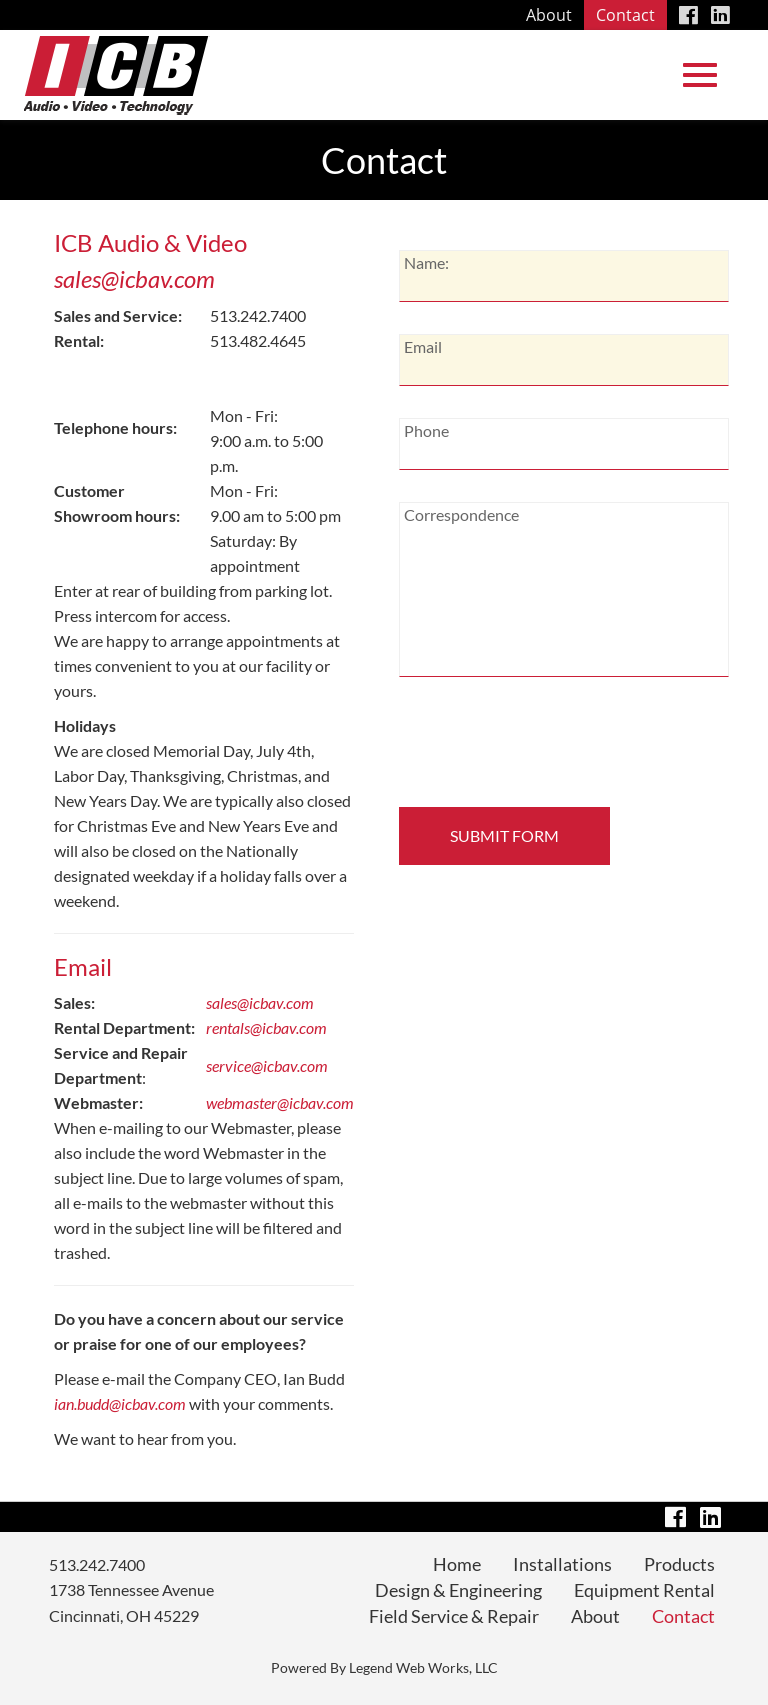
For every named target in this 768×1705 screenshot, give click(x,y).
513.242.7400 (97, 1564)
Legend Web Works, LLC (423, 1667)
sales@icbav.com (134, 278)
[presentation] (535, 748)
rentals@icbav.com (266, 1027)
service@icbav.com (267, 1065)
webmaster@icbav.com (280, 1102)
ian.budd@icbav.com (120, 1403)
